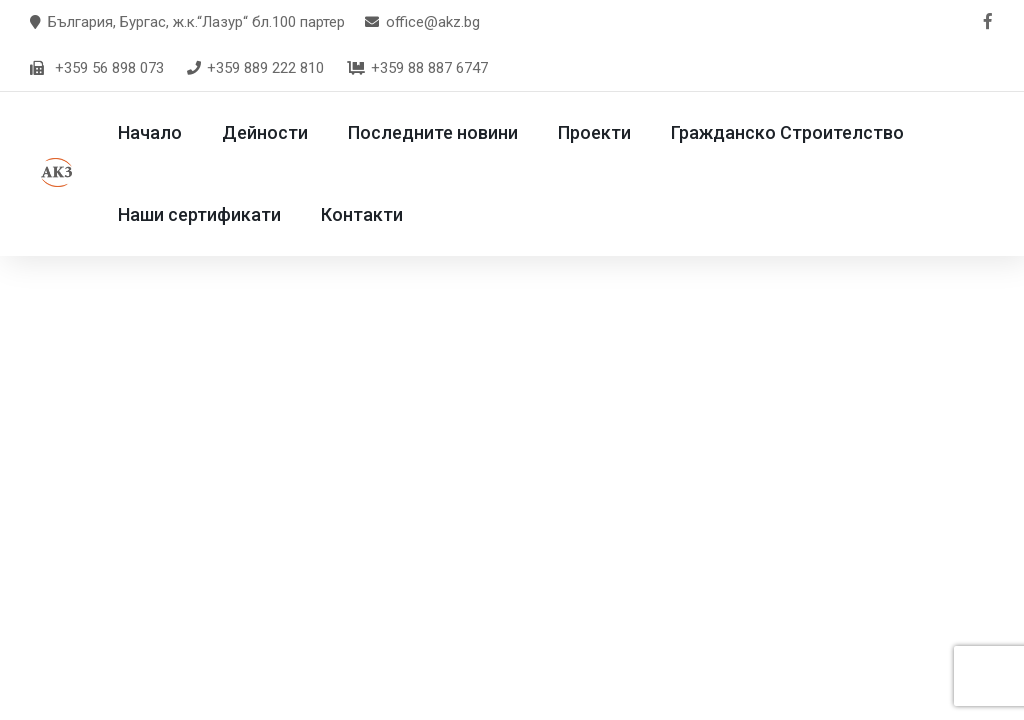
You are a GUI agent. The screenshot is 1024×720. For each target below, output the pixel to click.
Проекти (610, 132)
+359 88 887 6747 (416, 68)
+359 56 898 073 (109, 68)
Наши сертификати (215, 214)
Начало (166, 132)
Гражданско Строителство (803, 132)
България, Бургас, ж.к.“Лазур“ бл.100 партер (196, 22)
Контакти (378, 214)
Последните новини (449, 132)
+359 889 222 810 (254, 68)
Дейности (281, 132)
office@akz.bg (433, 22)
